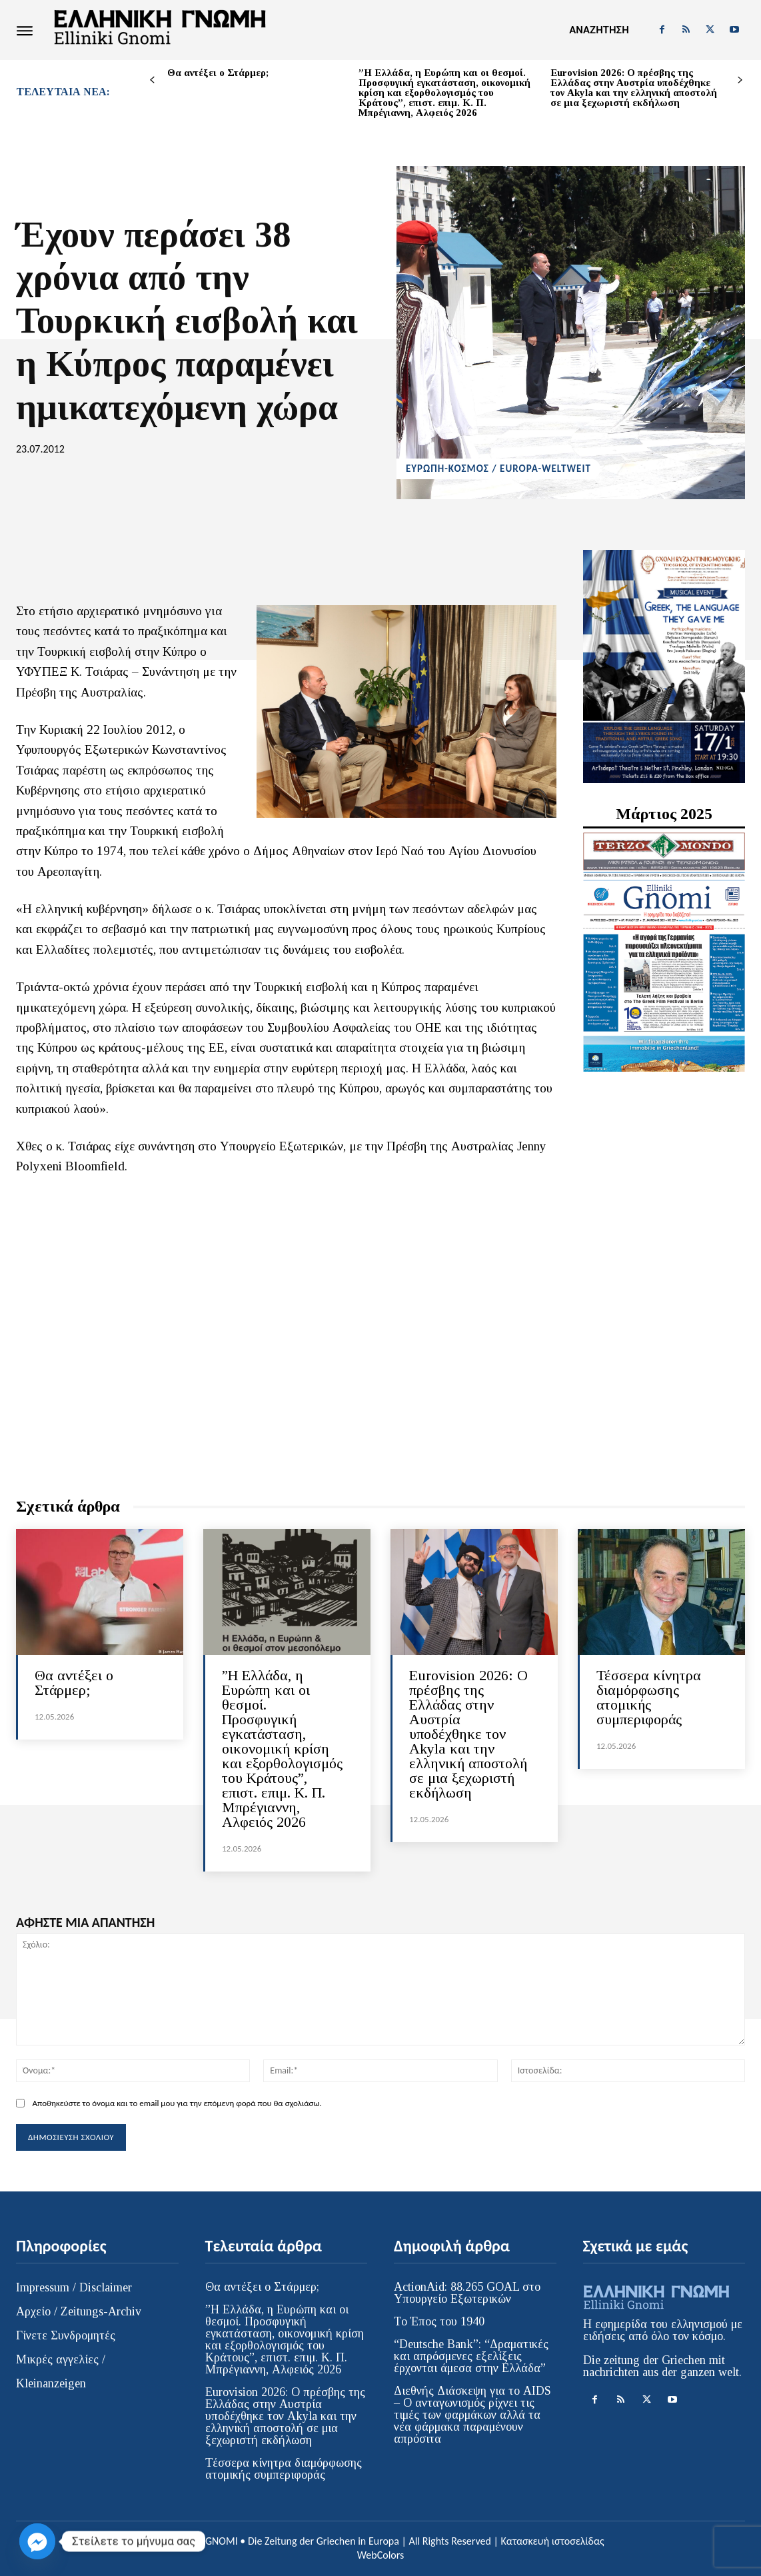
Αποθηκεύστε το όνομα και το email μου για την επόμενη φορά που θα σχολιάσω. (176, 2103)
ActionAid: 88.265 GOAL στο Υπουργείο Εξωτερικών (467, 2292)
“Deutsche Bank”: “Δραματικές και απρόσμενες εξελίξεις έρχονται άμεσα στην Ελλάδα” (471, 2356)
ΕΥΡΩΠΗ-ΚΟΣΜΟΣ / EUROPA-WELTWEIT (498, 469)
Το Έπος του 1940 (439, 2321)
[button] (598, 30)
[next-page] (740, 80)
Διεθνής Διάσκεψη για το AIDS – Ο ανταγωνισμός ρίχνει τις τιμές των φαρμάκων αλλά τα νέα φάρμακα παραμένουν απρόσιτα (472, 2414)
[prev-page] (152, 80)
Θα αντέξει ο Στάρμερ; (218, 72)
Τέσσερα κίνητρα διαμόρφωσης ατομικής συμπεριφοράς (648, 1697)
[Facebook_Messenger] (37, 2541)
